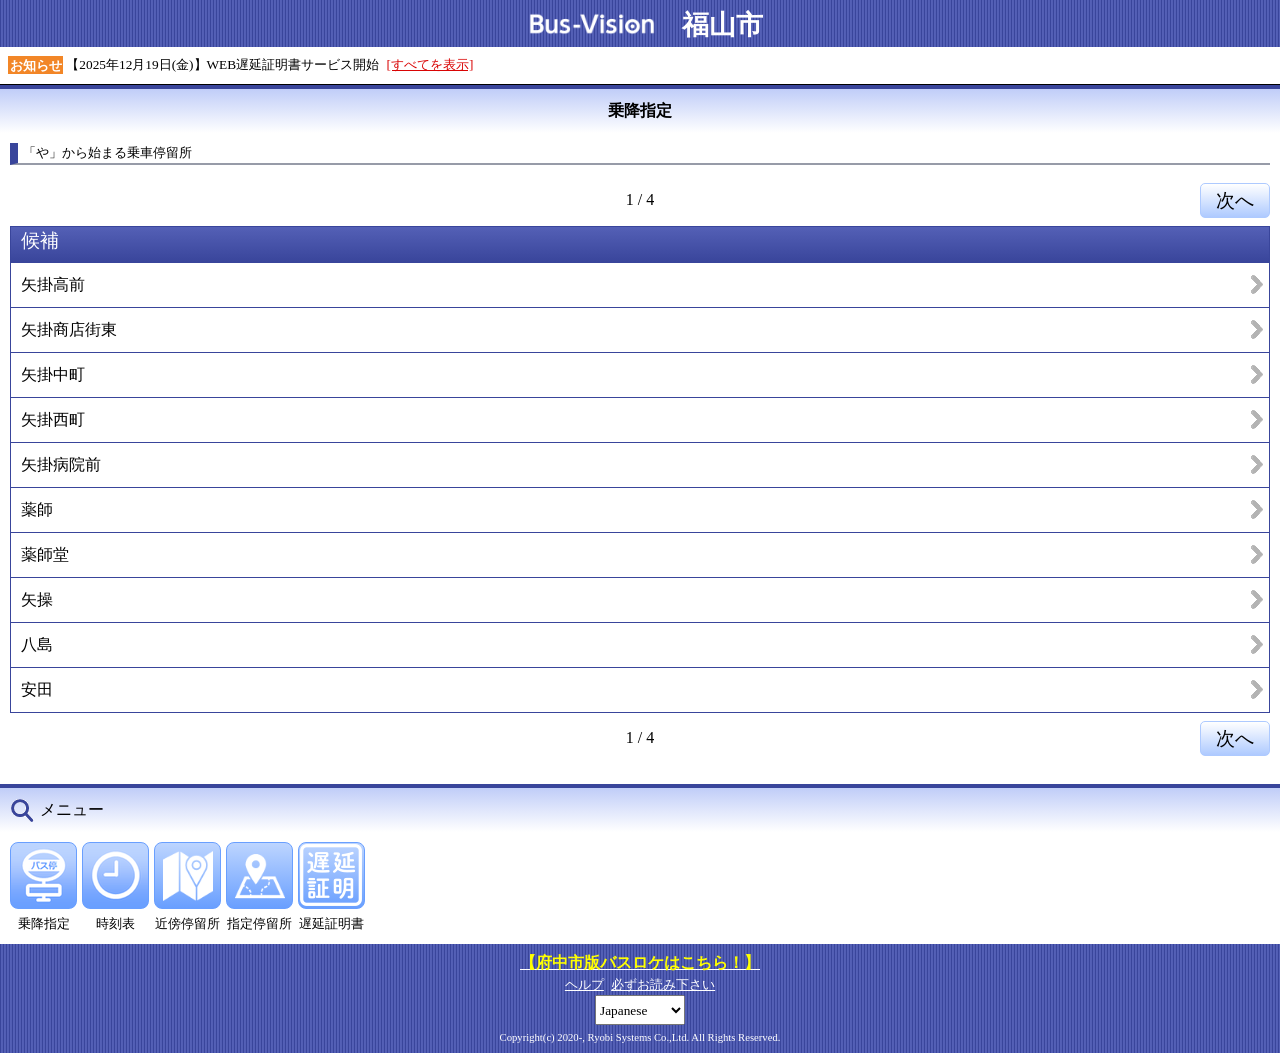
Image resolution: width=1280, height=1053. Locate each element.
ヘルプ (584, 984)
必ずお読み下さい (663, 984)
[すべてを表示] (430, 64)
